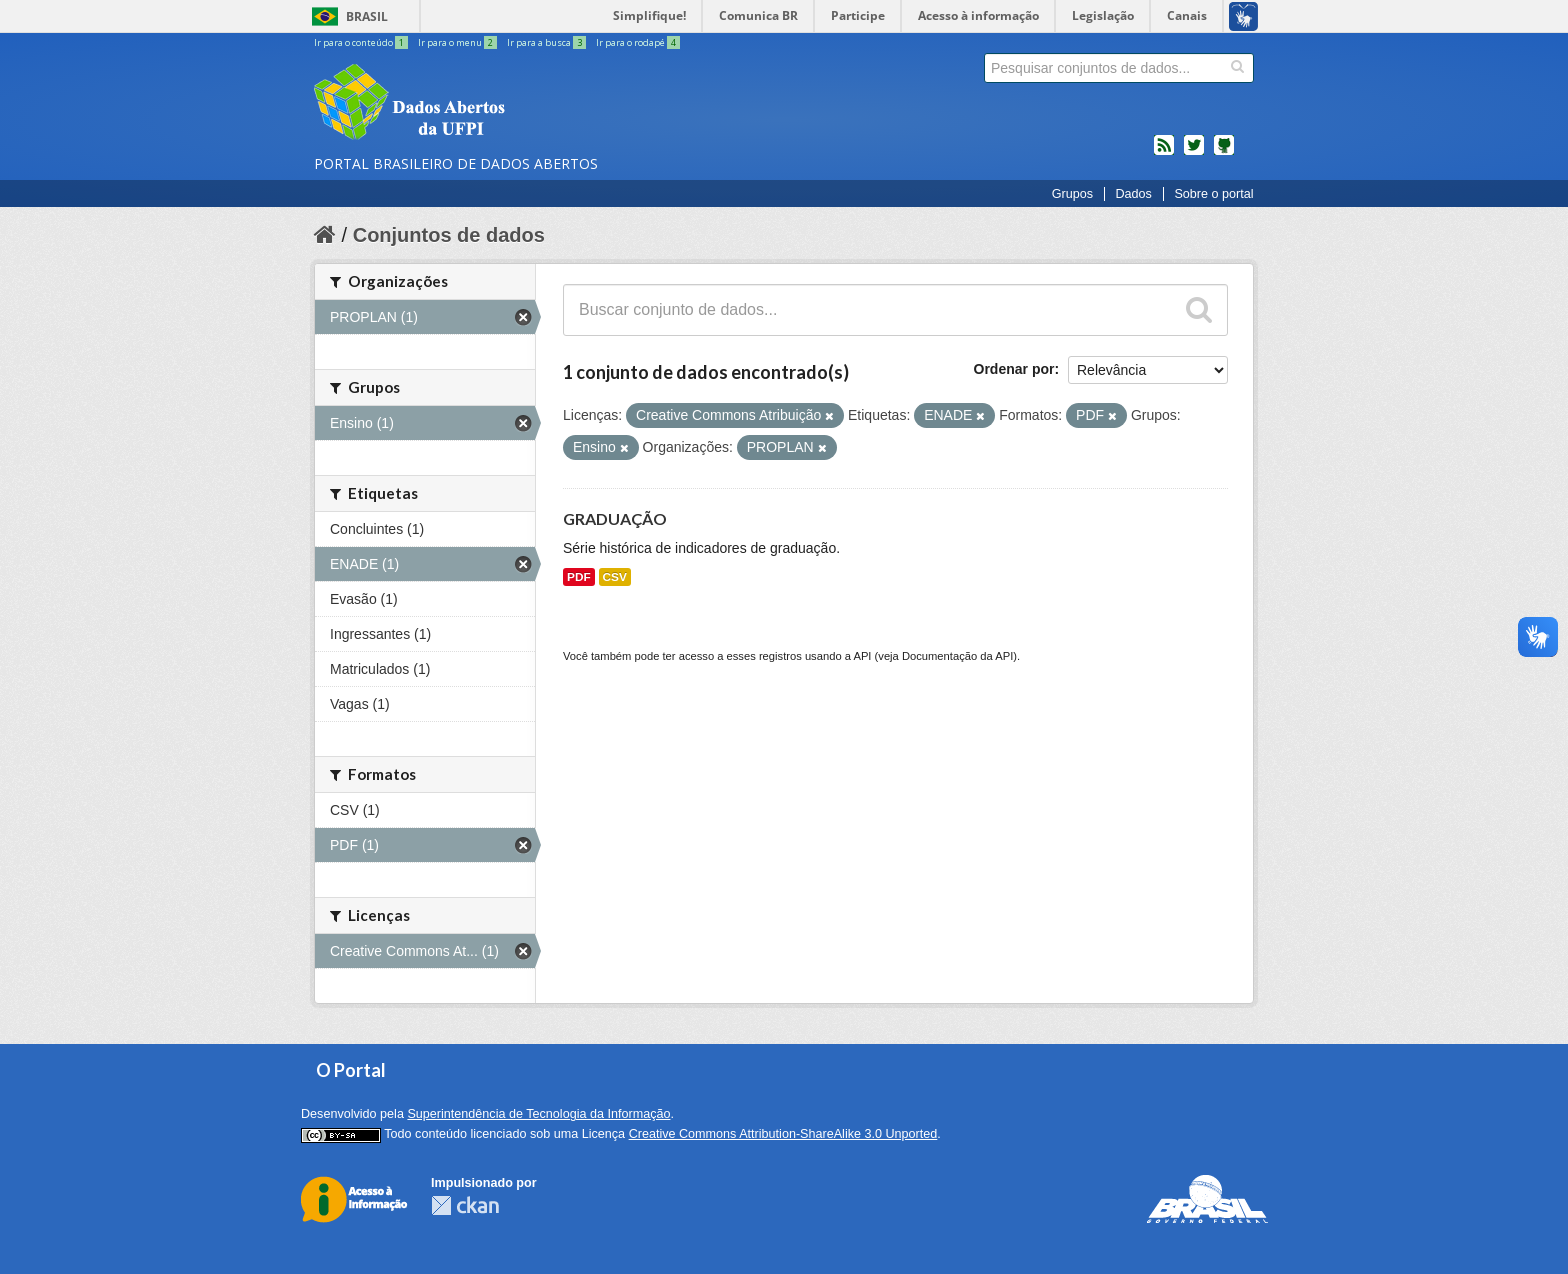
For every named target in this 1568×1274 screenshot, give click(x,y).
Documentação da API (957, 656)
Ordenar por (1014, 369)
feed (1164, 153)
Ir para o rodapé (638, 42)
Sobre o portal (1213, 194)
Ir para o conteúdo (362, 42)
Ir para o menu (458, 42)
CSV (615, 577)
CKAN (465, 1205)
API (862, 656)
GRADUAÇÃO (615, 518)
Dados (1133, 194)
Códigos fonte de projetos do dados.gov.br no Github (1224, 153)
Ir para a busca (547, 42)
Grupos (1072, 194)
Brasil (367, 16)
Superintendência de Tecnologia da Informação (538, 1114)
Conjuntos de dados (449, 235)
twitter (1194, 153)
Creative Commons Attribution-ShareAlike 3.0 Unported (783, 1134)
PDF (579, 577)
